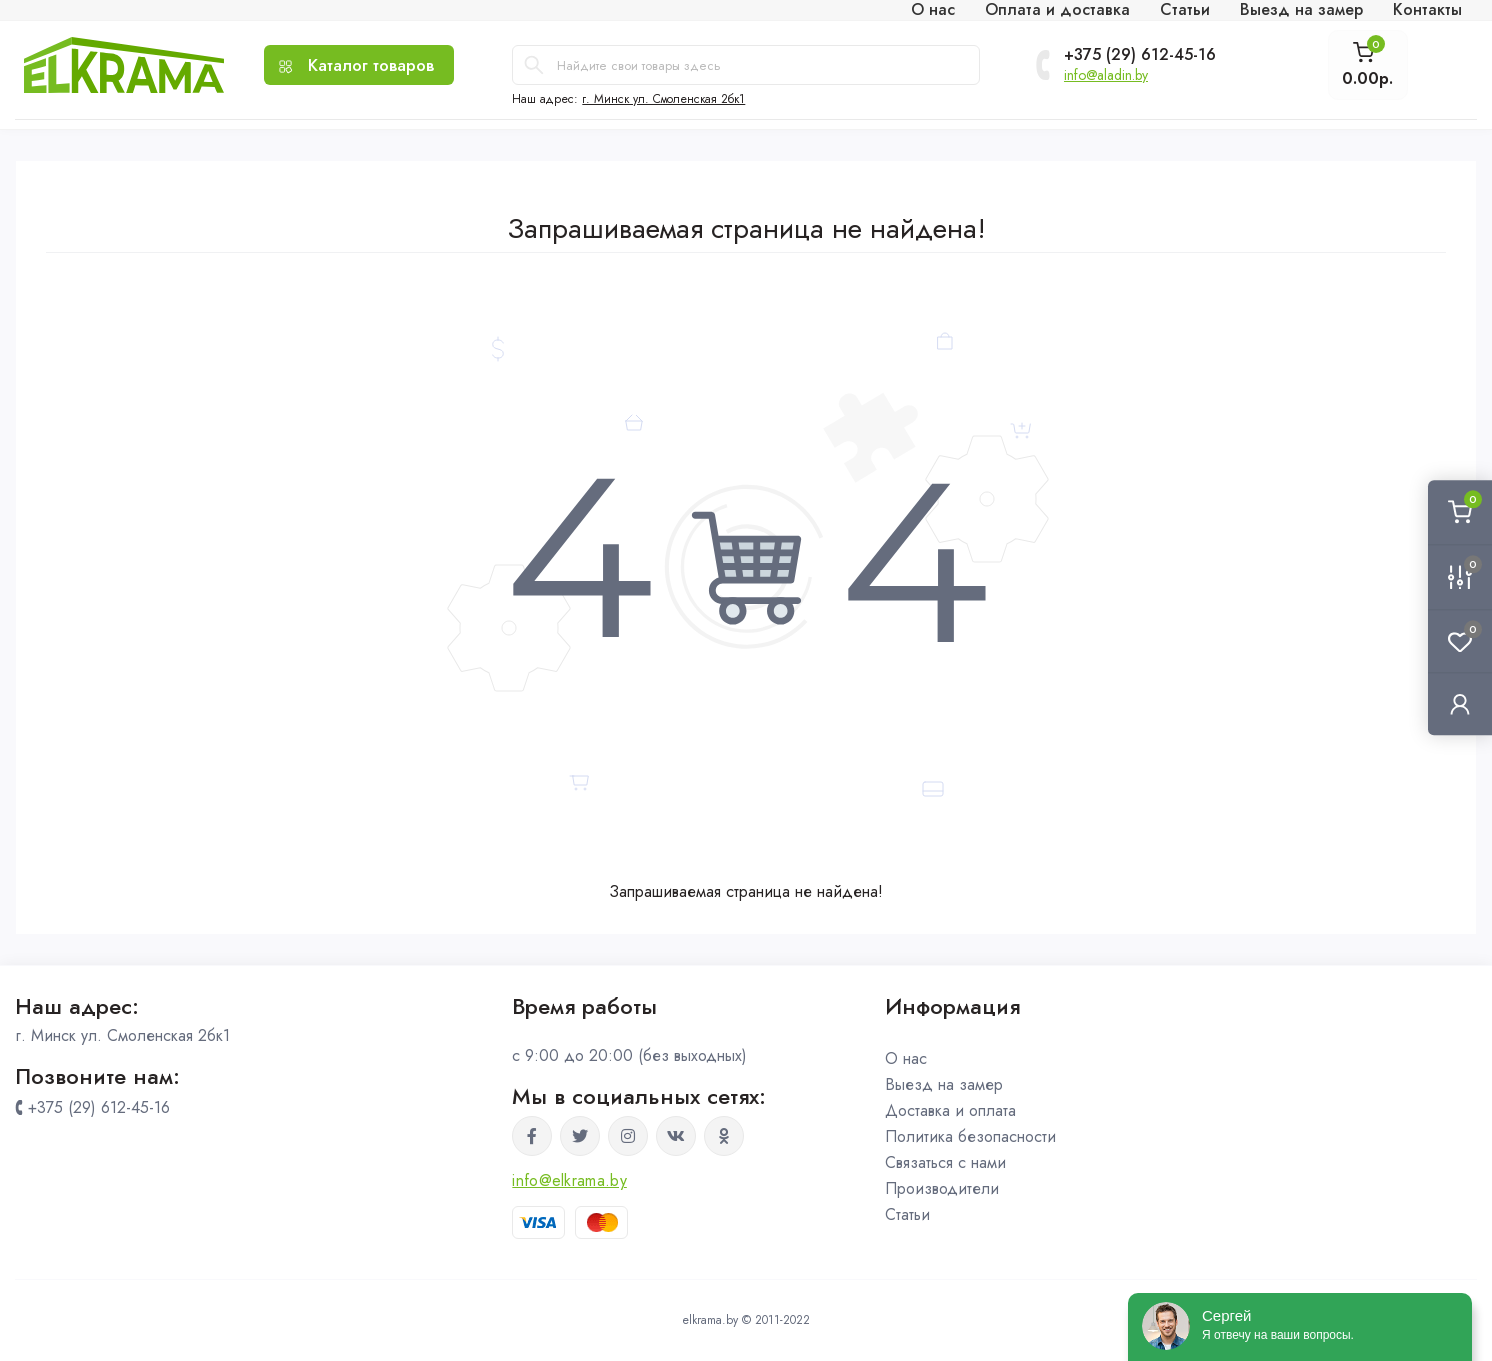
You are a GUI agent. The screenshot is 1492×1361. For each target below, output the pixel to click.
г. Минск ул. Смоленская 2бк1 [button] (663, 99)
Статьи (907, 1214)
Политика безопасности (970, 1136)
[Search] (534, 65)
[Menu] (359, 65)
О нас (906, 1058)
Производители (942, 1188)
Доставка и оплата (950, 1110)
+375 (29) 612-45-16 (1140, 55)
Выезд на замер (944, 1084)
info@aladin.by (1106, 75)
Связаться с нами (945, 1162)
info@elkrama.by (569, 1180)
